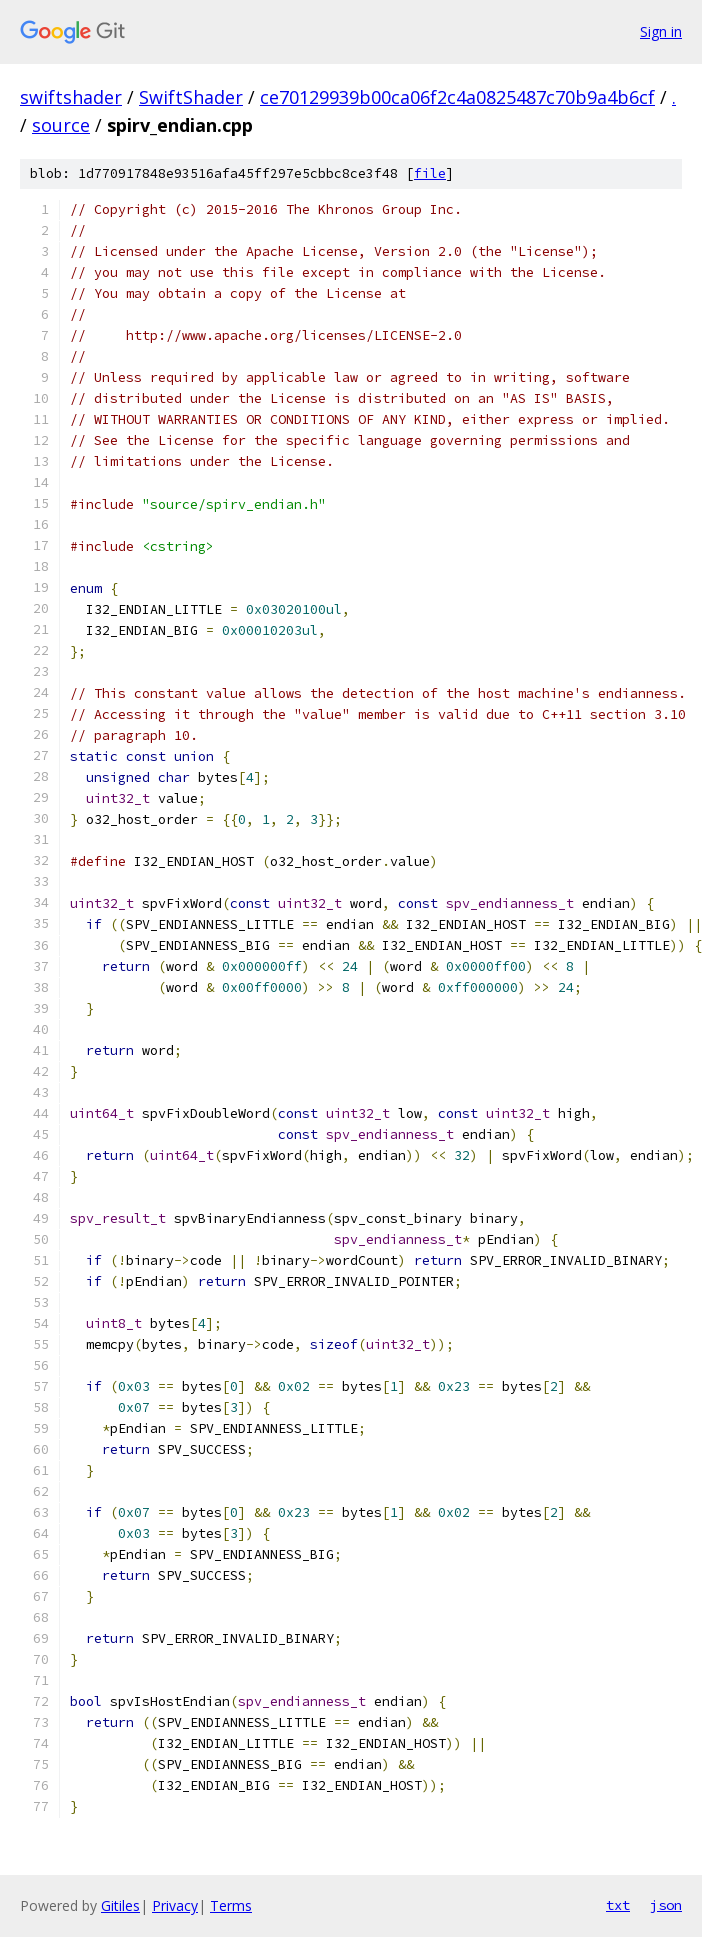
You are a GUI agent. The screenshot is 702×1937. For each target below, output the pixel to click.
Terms (231, 1905)
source (61, 125)
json (666, 1905)
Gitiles (120, 1905)
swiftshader (71, 97)
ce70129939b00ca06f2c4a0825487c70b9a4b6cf (457, 97)
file (430, 173)
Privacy (175, 1905)
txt (618, 1905)
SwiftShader (191, 97)
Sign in (661, 31)
